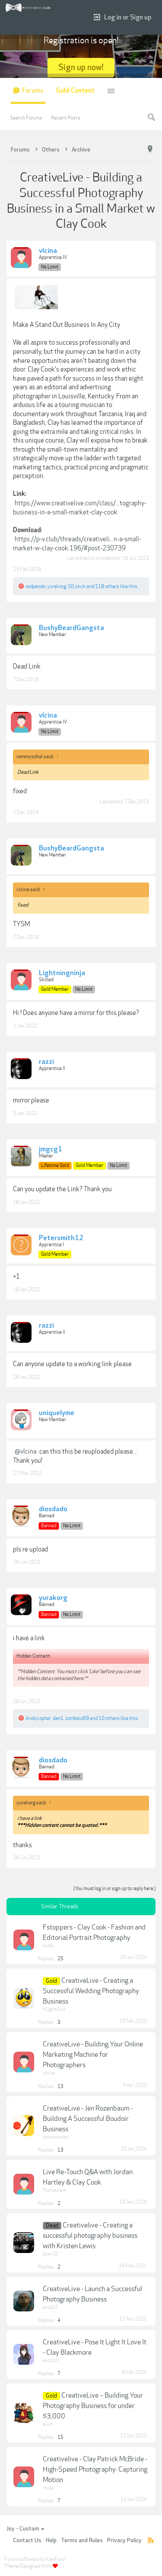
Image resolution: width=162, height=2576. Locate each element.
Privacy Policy (124, 2540)
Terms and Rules (82, 2540)
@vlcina (25, 1451)
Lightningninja (62, 973)
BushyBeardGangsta (71, 628)
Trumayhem (55, 2190)
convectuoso (56, 2137)
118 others (107, 586)
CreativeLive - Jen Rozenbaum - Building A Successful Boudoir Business (88, 2118)
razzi (46, 1062)
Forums (32, 91)
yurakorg (56, 586)
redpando (35, 586)
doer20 (50, 2254)
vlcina (48, 251)
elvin (48, 2424)
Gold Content (75, 91)
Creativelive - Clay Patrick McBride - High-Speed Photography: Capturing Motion (95, 2469)
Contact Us (27, 2540)
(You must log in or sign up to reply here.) (114, 1888)
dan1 (58, 1718)
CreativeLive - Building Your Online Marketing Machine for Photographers (93, 2054)
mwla (48, 2488)
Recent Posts (65, 118)
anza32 (50, 2307)
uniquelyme (56, 1413)
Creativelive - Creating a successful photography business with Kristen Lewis (90, 2235)
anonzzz (51, 2360)
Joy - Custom (25, 2528)
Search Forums (26, 118)
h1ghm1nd (54, 2009)
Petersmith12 (61, 1238)
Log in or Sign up (122, 17)
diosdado (53, 1509)
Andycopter (38, 1718)
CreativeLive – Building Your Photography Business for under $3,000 (93, 2406)
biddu (48, 1946)
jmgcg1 (50, 1149)
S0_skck (77, 586)
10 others (109, 1718)
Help (51, 2540)
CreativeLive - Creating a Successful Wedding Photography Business (91, 1991)
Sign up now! (81, 67)
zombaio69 (77, 1718)
